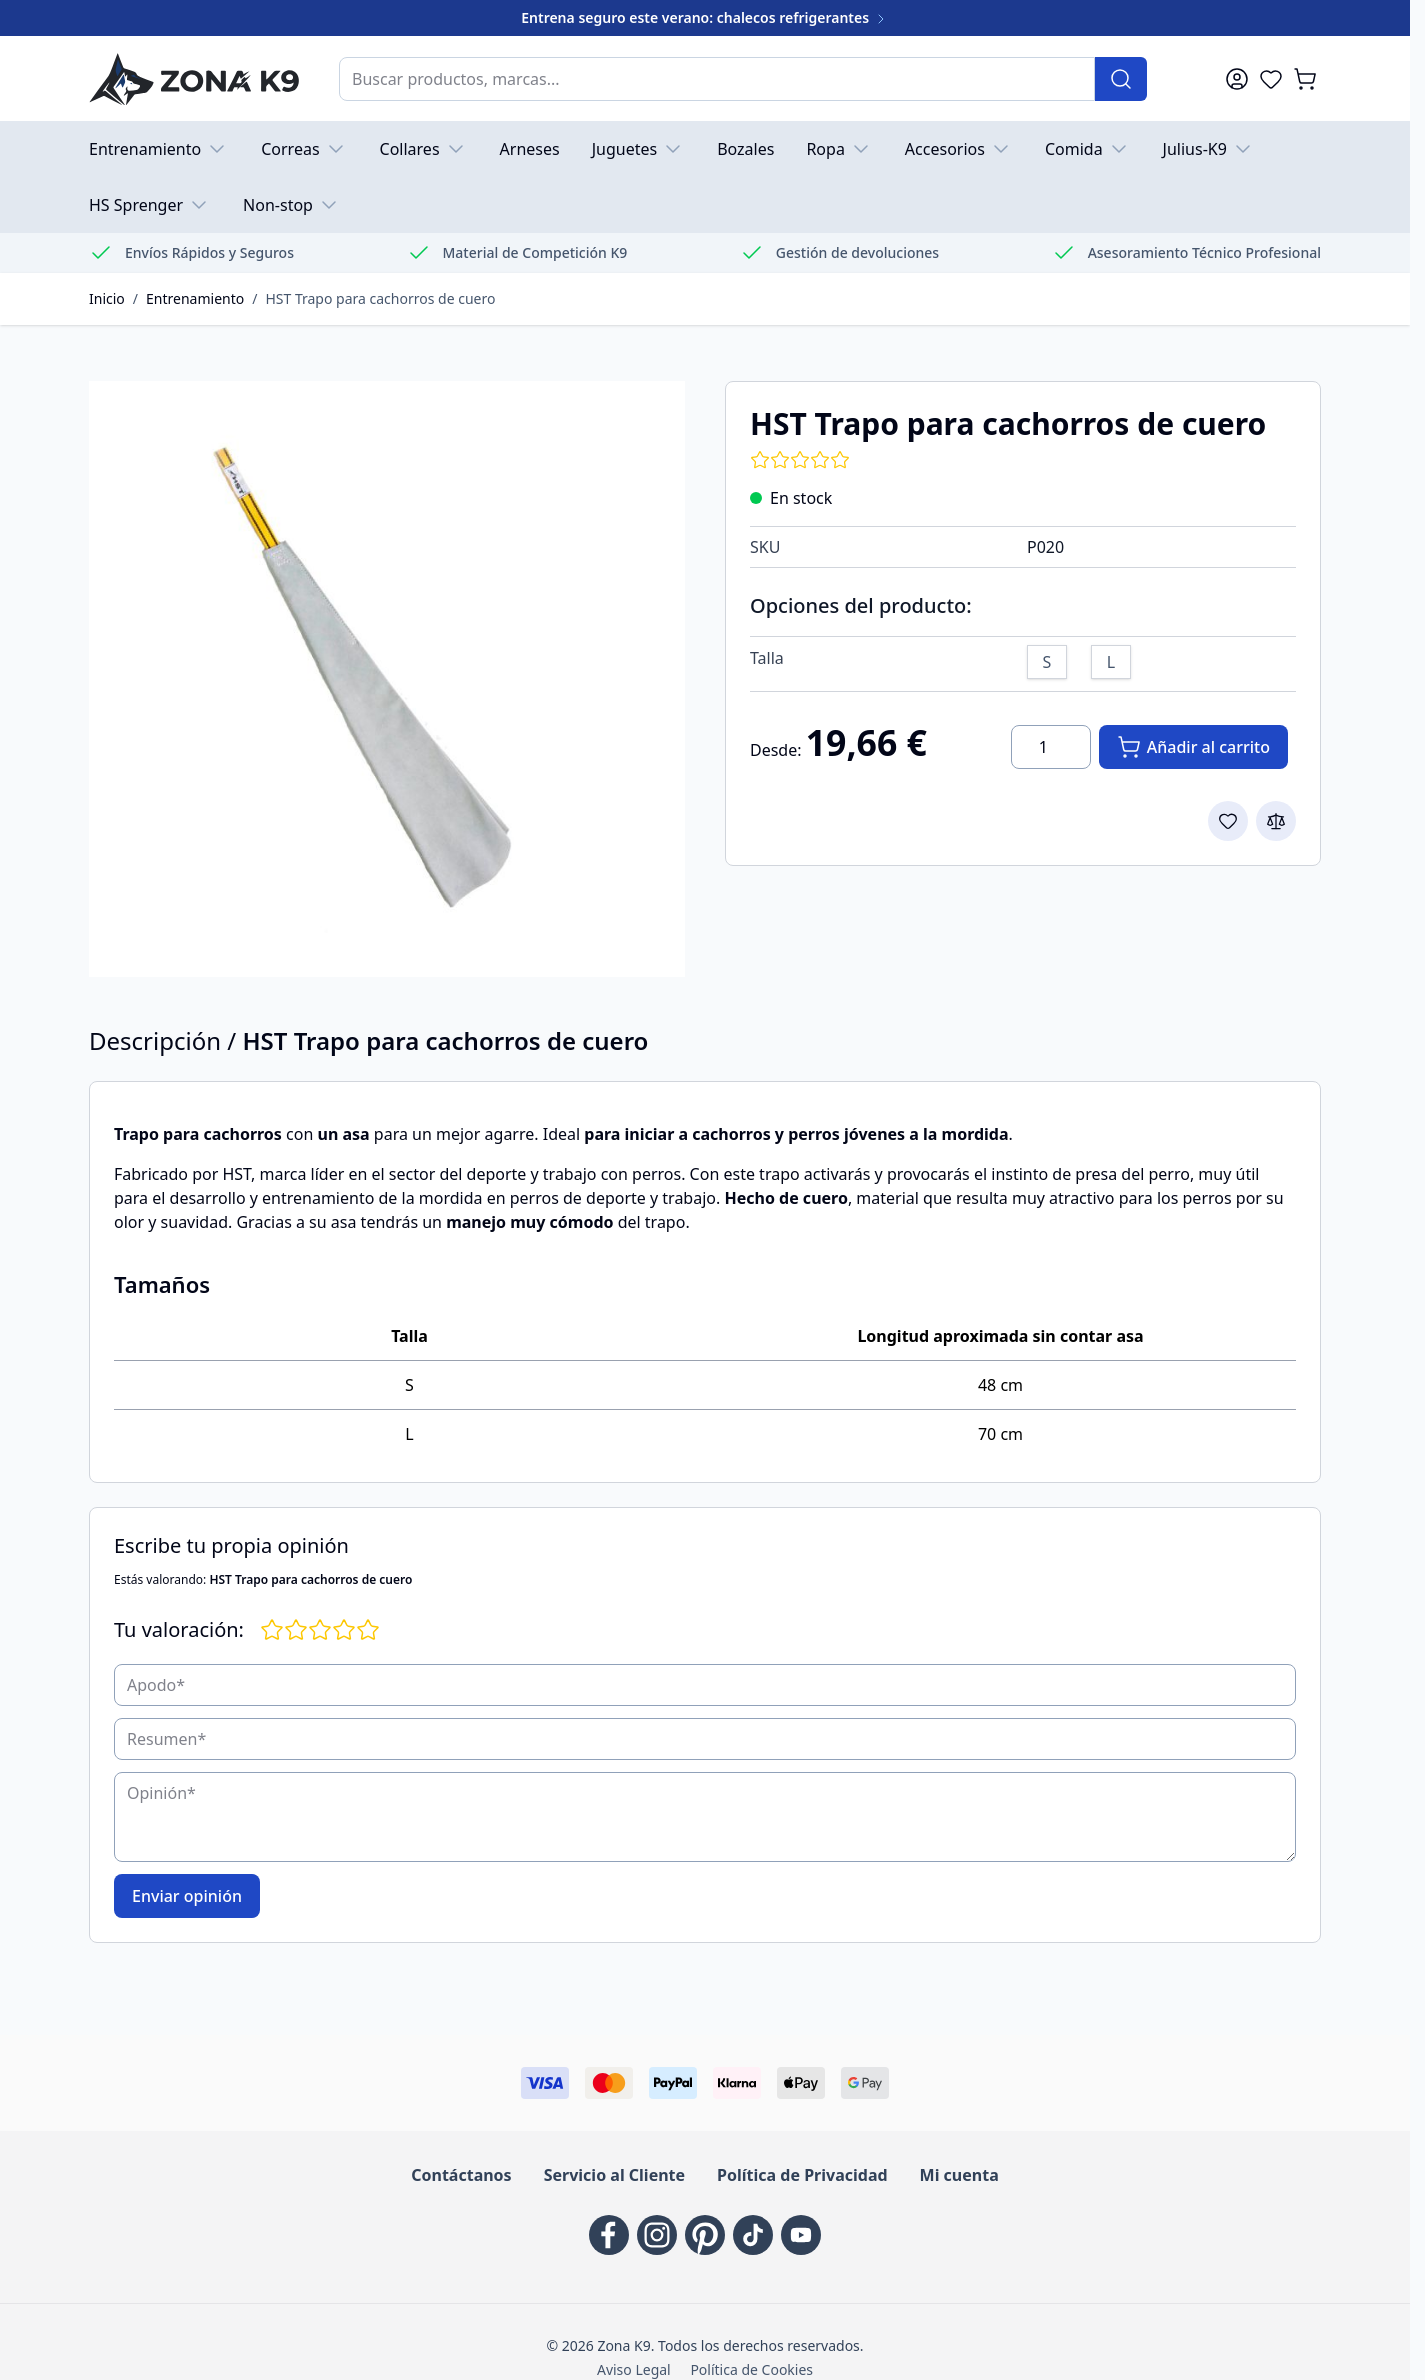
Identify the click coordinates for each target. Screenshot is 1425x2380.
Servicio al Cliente (614, 2175)
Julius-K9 (1209, 149)
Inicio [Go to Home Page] (107, 298)
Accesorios (959, 149)
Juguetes (638, 149)
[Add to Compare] (1276, 821)
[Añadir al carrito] (1193, 747)
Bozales (745, 149)
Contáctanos (461, 2175)
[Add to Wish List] (1228, 821)
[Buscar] (1121, 79)
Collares (424, 149)
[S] (1047, 659)
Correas (304, 149)
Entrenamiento (159, 149)
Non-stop (292, 205)
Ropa (839, 149)
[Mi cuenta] (1237, 79)
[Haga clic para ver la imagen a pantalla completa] (387, 679)
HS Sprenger (150, 205)
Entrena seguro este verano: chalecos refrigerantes (705, 17)
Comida (1088, 149)
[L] (1111, 659)
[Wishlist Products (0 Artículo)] (1271, 79)
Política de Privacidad (802, 2175)
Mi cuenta (959, 2175)
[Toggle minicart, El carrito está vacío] (1305, 79)
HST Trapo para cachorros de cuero (380, 298)
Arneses (530, 149)
